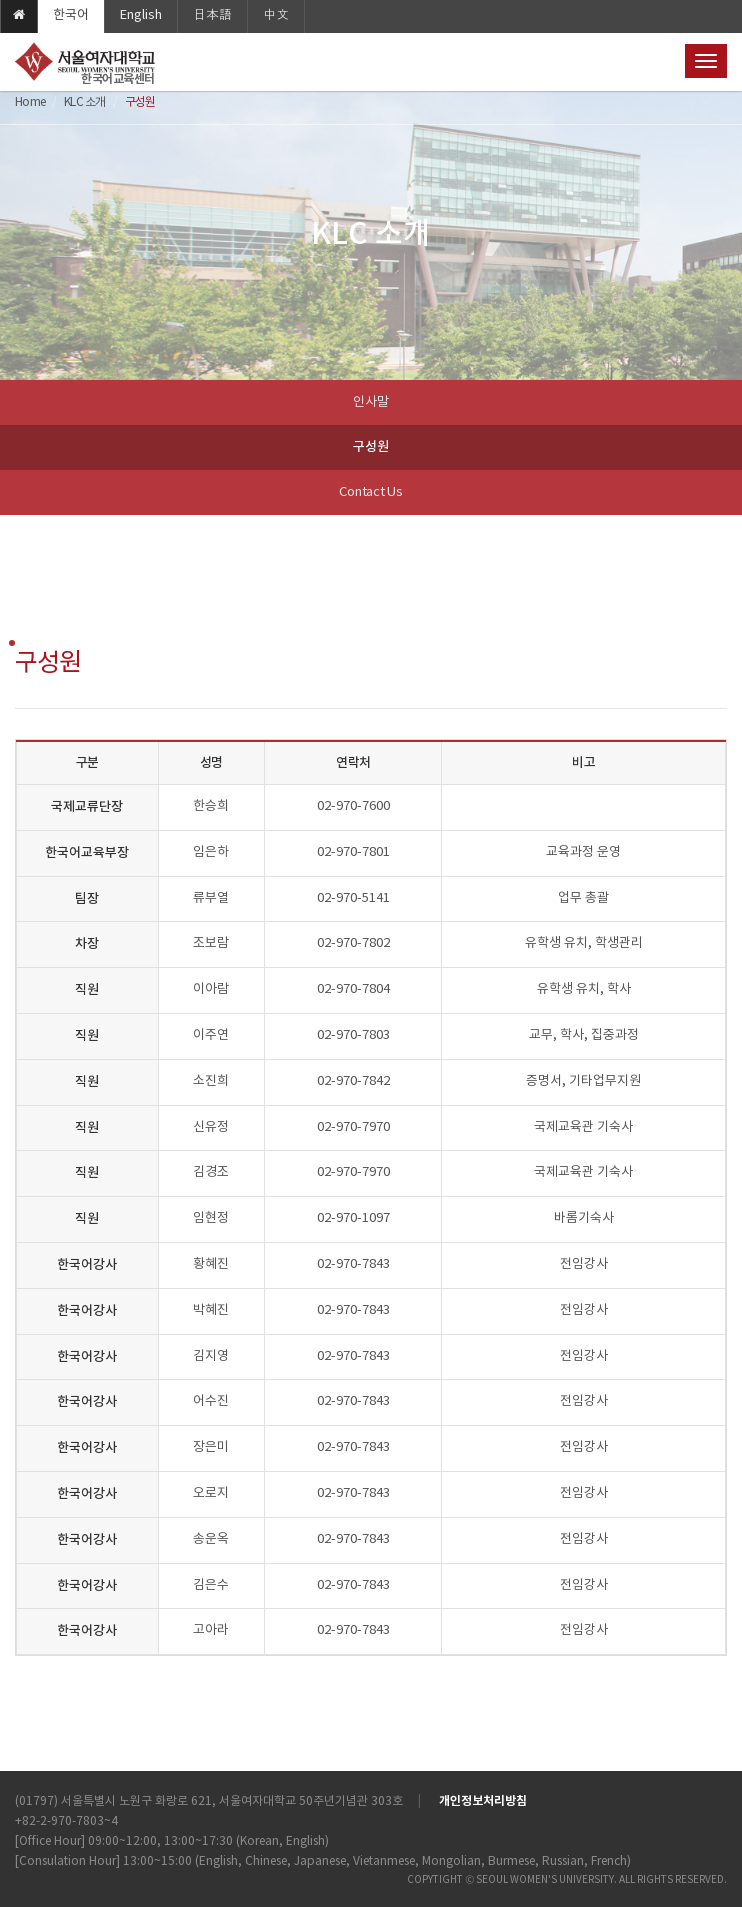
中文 (276, 15)
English (141, 15)
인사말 (370, 402)
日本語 (212, 15)
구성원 (370, 447)
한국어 (71, 15)
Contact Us (370, 492)
